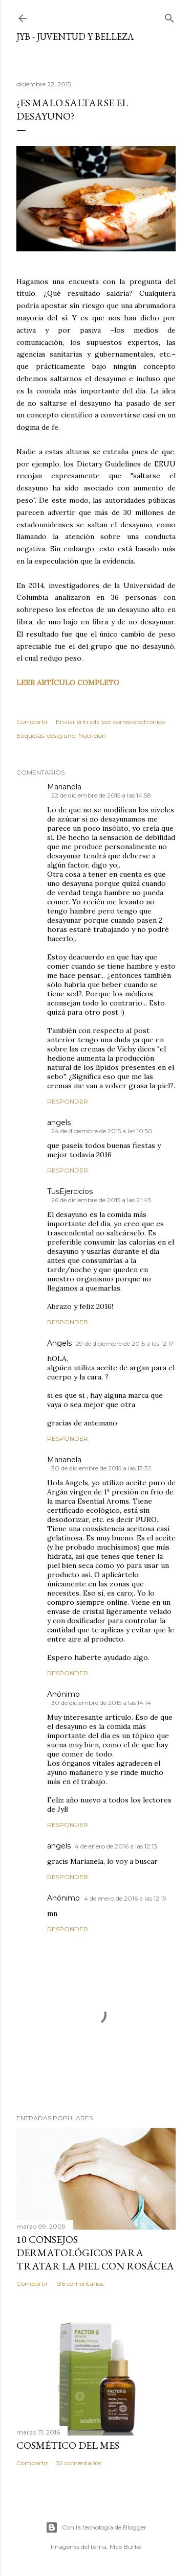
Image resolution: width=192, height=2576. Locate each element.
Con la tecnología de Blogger (96, 2527)
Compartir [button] (32, 721)
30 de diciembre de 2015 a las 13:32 (101, 1468)
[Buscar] (169, 16)
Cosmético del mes (67, 2445)
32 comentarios (78, 2463)
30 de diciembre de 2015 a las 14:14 (101, 1702)
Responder (67, 1101)
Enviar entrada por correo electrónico (110, 721)
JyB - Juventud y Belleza (75, 36)
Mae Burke (125, 2546)
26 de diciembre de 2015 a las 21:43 (101, 1200)
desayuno (61, 735)
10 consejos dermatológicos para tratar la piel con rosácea (95, 2253)
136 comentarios (79, 2283)
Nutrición (92, 735)
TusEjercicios (70, 1191)
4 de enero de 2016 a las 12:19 (125, 1898)
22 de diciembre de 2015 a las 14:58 (101, 795)
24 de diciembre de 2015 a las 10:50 (102, 1131)
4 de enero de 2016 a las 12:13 (116, 1846)
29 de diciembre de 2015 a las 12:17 (125, 1343)
